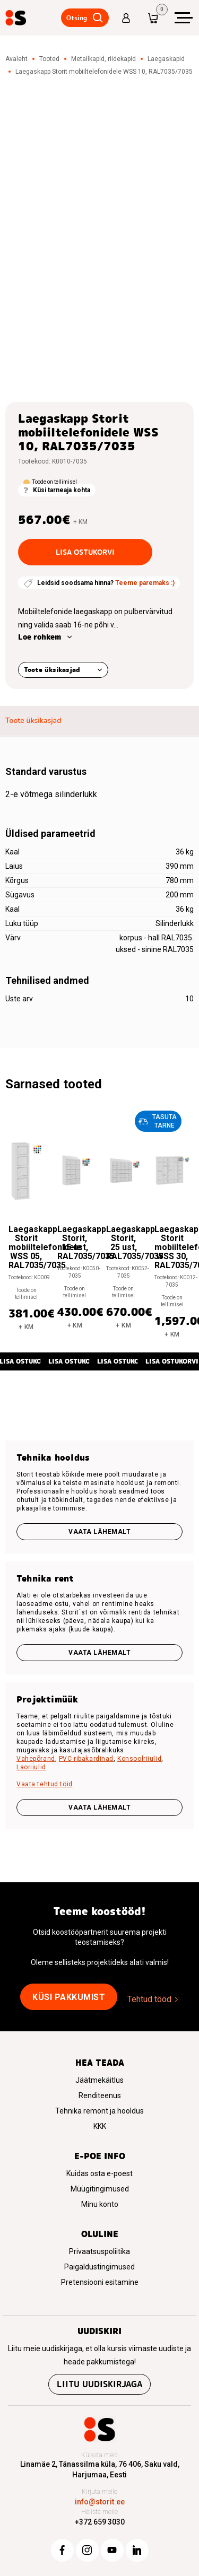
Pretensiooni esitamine (100, 2282)
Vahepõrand (35, 1758)
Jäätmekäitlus (99, 2080)
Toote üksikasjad (52, 669)
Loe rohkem (39, 637)
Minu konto (99, 2204)
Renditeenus (100, 2095)
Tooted (49, 59)
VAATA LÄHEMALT (99, 1807)
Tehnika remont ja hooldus (99, 2111)
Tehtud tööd (149, 1999)
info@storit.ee (100, 2502)
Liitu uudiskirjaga (99, 2384)
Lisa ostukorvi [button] (74, 1361)
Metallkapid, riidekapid (103, 59)
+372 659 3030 (100, 2522)
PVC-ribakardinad (86, 1758)
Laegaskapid (166, 59)
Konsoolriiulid (139, 1758)
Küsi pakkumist (68, 1997)
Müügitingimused (100, 2189)
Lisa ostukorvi (85, 552)
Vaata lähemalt (99, 1531)
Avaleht (16, 59)
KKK (99, 2126)
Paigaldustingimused (99, 2267)
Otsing (76, 17)
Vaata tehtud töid (44, 1784)
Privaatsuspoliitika (99, 2251)
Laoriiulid (31, 1767)
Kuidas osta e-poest (99, 2173)
